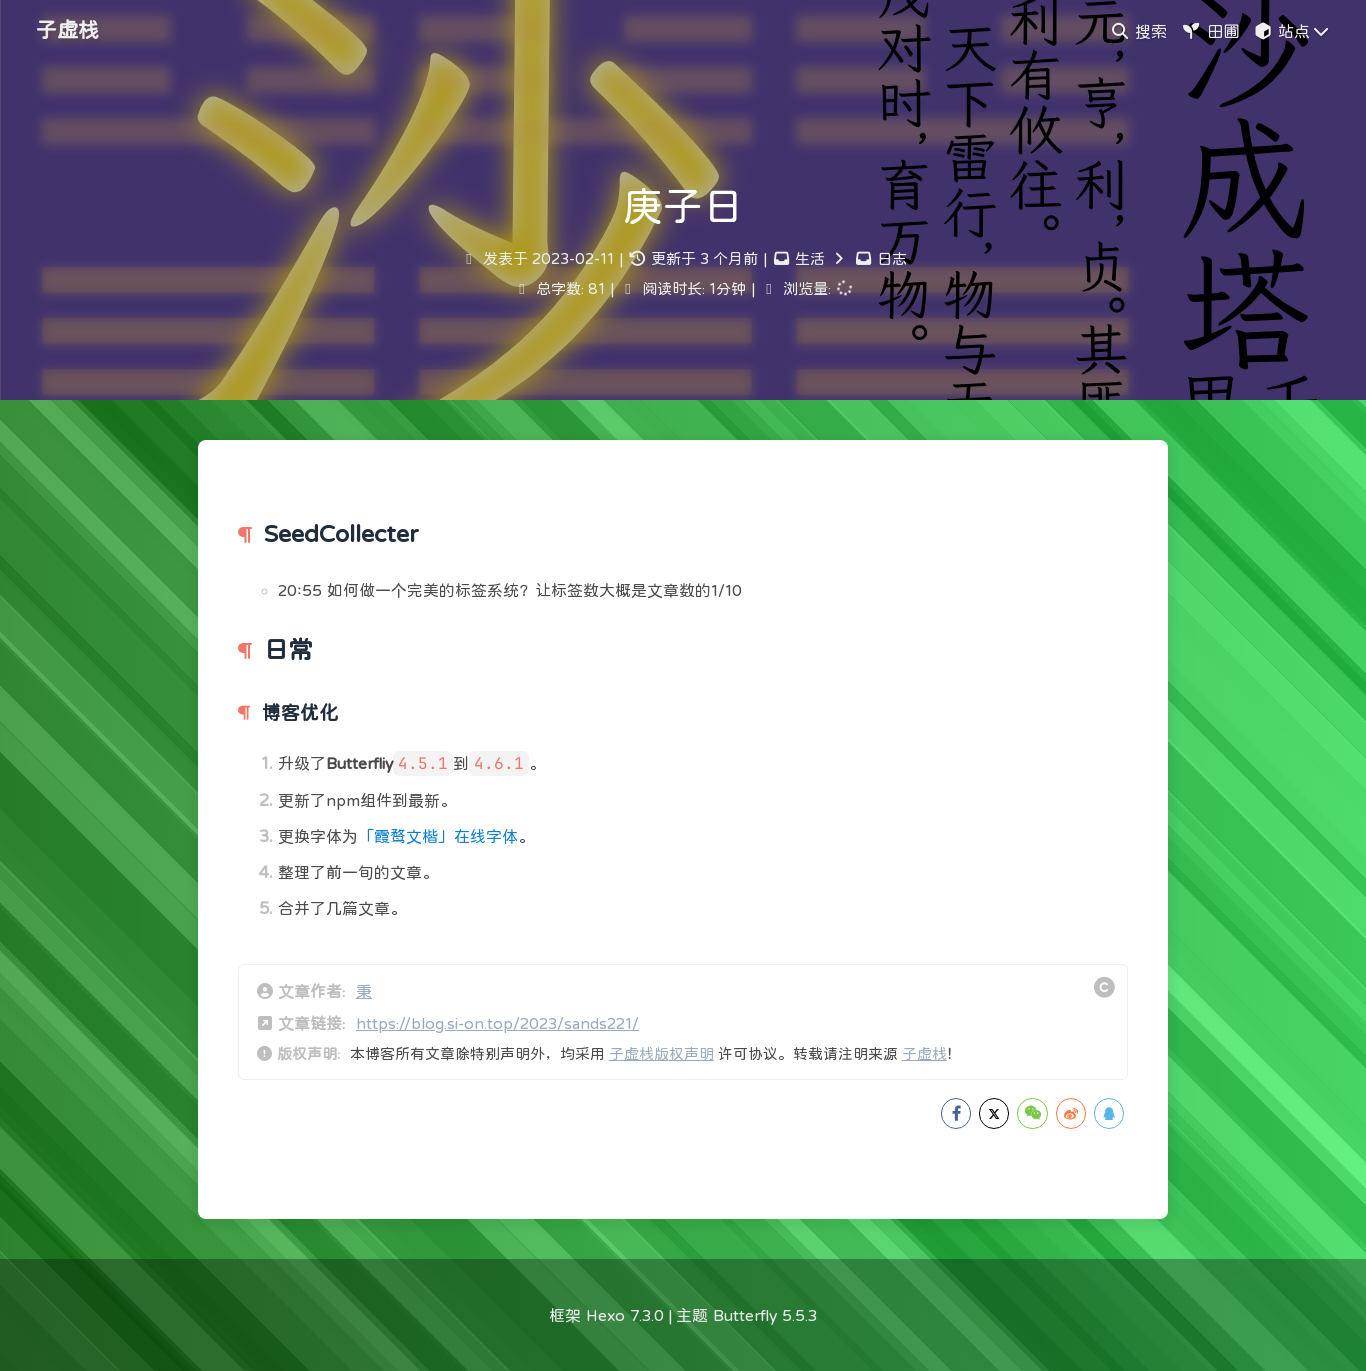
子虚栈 (924, 1053)
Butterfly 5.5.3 (765, 1315)
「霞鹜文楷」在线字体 (438, 836)
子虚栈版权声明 (661, 1053)
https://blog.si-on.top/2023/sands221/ (497, 1023)
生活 (810, 258)
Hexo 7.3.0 (625, 1315)
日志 (892, 258)
